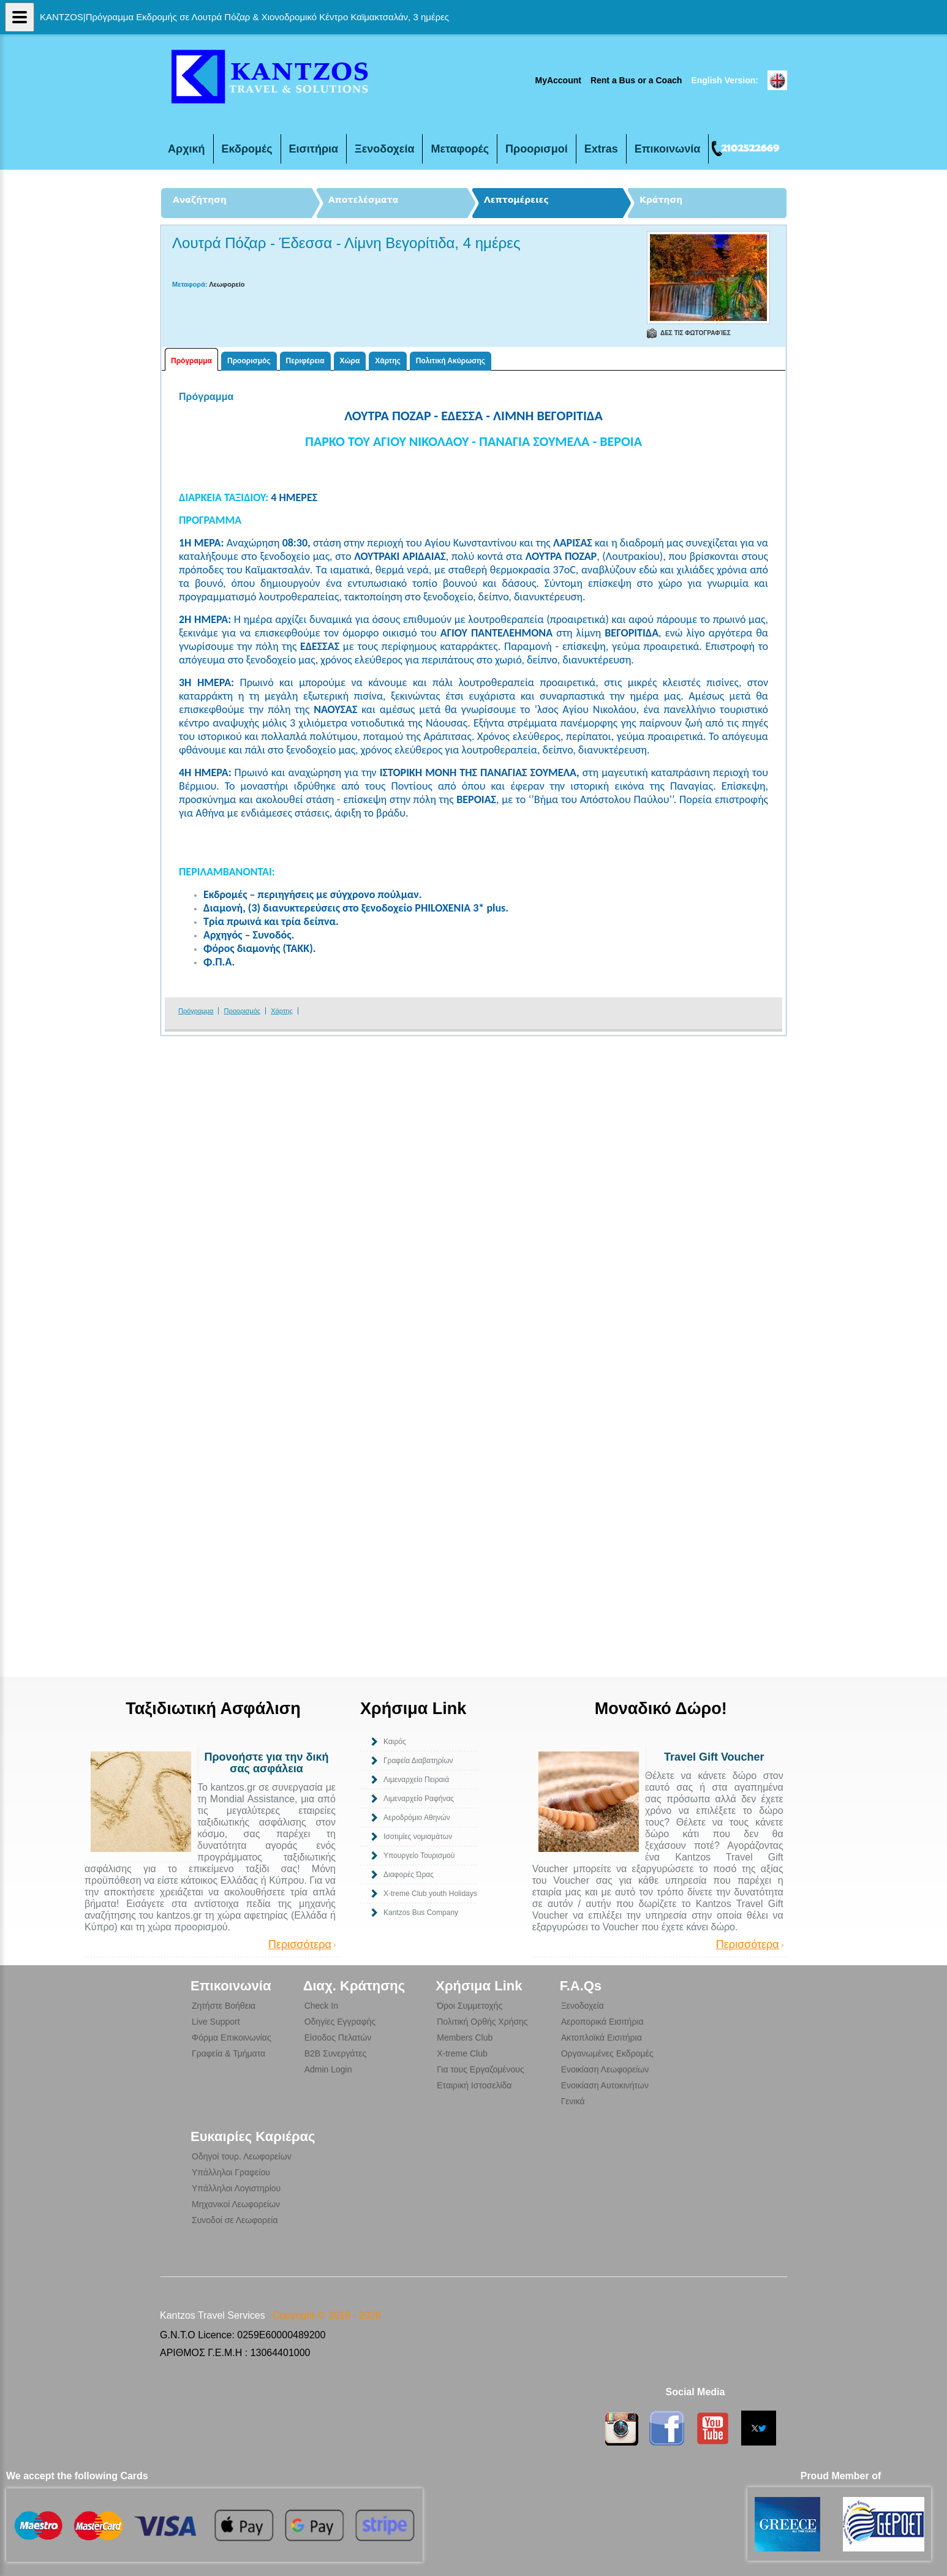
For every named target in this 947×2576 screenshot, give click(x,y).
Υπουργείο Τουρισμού (419, 1855)
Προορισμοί (536, 149)
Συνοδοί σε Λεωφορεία (234, 2220)
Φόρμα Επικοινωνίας (231, 2037)
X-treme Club (462, 2053)
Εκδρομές (247, 149)
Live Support (216, 2021)
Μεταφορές (460, 149)
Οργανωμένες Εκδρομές (607, 2053)
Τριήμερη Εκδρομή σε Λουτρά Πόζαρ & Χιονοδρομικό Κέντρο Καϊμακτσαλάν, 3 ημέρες (267, 76)
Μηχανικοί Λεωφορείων (236, 2204)
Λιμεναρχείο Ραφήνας (418, 1798)
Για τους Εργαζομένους (480, 2069)
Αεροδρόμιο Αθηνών (416, 1817)
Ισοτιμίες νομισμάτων (417, 1836)
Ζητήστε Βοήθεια (223, 2006)
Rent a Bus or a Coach (636, 80)
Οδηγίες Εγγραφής (339, 2021)
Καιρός (394, 1741)
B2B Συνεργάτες (335, 2053)
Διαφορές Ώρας (408, 1874)
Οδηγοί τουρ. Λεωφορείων (242, 2156)
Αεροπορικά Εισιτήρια (602, 2021)
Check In (321, 2006)
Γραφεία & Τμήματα (228, 2053)
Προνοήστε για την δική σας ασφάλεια (266, 1763)
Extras (601, 149)
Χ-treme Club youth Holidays (430, 1893)
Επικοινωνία (668, 149)
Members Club (464, 2037)
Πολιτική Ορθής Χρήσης (482, 2021)
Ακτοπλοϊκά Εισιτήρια (601, 2037)
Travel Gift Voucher (714, 1757)
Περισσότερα (299, 1945)
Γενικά (573, 2101)
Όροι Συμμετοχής (469, 2006)
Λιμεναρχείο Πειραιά (416, 1779)
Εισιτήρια (314, 149)
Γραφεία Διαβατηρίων (418, 1760)
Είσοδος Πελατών (338, 2037)
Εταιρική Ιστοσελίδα (474, 2085)
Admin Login (328, 2069)
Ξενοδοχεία (384, 149)
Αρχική (186, 149)
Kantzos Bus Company (420, 1912)
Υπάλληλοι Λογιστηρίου (236, 2188)
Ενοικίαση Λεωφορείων (605, 2069)
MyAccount (558, 80)
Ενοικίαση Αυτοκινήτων (605, 2085)
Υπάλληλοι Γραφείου (231, 2172)
